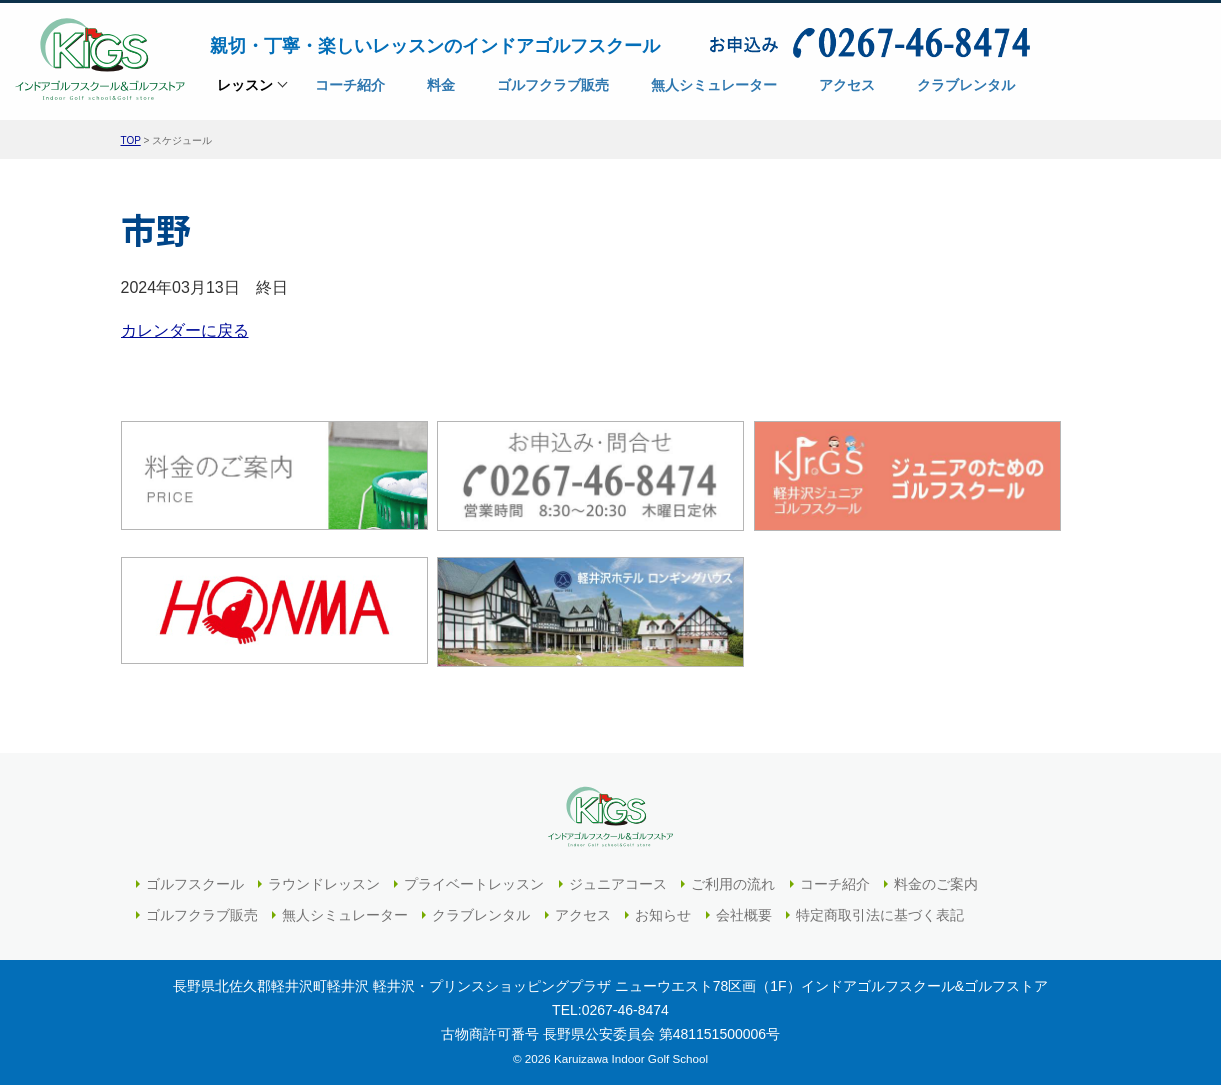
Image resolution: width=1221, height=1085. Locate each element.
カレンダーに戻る (185, 330)
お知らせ (663, 915)
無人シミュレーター (345, 915)
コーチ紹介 (835, 884)
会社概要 (744, 915)
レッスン (245, 92)
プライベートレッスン (474, 884)
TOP (131, 140)
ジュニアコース (618, 884)
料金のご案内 (936, 884)
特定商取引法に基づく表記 (880, 915)
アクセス (583, 915)
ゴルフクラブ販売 (202, 915)
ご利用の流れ (733, 884)
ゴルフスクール (195, 884)
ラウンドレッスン (324, 884)
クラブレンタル (481, 915)
